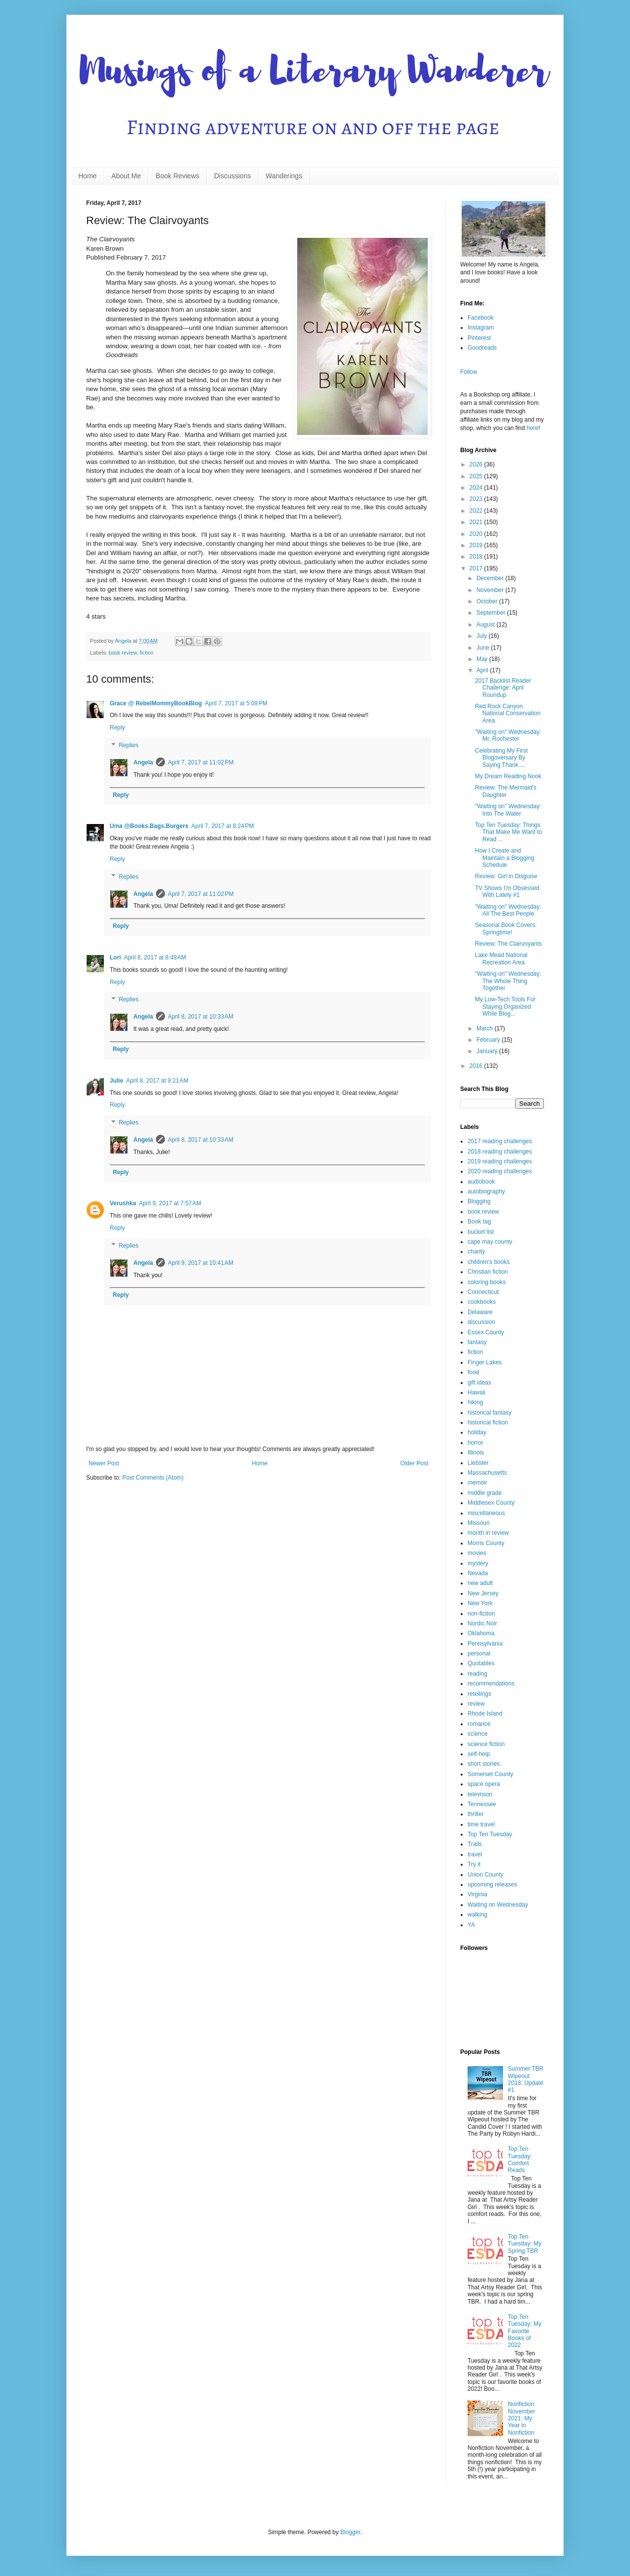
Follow (468, 371)
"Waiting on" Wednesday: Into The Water (508, 810)
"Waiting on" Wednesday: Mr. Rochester (508, 735)
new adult (480, 1583)
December (490, 578)
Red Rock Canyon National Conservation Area (507, 713)
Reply (117, 727)
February (489, 1039)
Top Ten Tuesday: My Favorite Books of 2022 (524, 2331)
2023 (477, 498)
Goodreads (482, 347)
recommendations (491, 1683)
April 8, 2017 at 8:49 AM (155, 957)
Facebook (481, 317)
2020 (477, 533)
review (476, 1703)
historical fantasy (489, 1412)
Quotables (481, 1663)
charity (476, 1251)
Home (87, 176)
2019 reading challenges (500, 1161)
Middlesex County (491, 1502)
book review (123, 653)
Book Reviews (177, 176)
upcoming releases (492, 1884)
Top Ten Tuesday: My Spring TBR (524, 2243)
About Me (126, 176)
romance (479, 1723)
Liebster (478, 1462)
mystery (478, 1563)
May (482, 659)
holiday (477, 1432)
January (487, 1051)
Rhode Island (485, 1713)
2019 (477, 545)
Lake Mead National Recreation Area (501, 958)
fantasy (477, 1342)
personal (479, 1653)
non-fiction (481, 1613)
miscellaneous (486, 1513)
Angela (143, 762)
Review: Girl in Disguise (506, 876)
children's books (489, 1261)
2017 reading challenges (500, 1141)
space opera (484, 1784)
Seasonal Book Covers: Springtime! (505, 928)
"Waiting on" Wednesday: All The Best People (508, 910)
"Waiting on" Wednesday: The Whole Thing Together (508, 980)
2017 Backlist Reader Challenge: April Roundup (503, 687)
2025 (477, 476)
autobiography (486, 1191)
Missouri (479, 1522)
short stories (484, 1763)
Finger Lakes (485, 1362)
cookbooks (482, 1301)
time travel (481, 1824)
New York (480, 1603)
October (487, 601)
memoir (477, 1482)
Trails (475, 1844)
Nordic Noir (482, 1623)
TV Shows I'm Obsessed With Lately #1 (507, 891)
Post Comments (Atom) (153, 1477)
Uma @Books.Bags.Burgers (149, 826)
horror (475, 1442)
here (532, 428)
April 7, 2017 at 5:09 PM (236, 703)
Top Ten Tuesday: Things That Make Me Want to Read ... (508, 832)
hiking (475, 1402)
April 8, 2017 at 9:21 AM (157, 1080)
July (482, 635)
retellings (479, 1693)
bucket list (481, 1231)
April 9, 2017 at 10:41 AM (200, 1262)
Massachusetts (487, 1472)
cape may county (490, 1241)
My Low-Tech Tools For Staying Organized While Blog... (505, 1006)
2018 (477, 556)
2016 (477, 1065)
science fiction (486, 1744)
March (485, 1028)
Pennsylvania (485, 1643)
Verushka (123, 1203)
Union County (486, 1874)
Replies (128, 745)
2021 (477, 522)
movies (477, 1553)
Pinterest (479, 337)
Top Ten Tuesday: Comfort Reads (520, 2160)
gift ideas (479, 1382)
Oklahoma (481, 1633)
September (491, 612)
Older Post (414, 1463)
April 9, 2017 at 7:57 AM (170, 1203)
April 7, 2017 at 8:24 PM (222, 826)
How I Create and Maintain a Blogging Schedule (504, 857)
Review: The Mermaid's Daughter (505, 791)
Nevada (478, 1573)
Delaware (480, 1312)
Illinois (476, 1452)
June (483, 647)
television (480, 1794)
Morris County (486, 1543)
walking (477, 1914)
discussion (481, 1322)
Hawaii (476, 1392)
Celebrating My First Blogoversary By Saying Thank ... (501, 757)
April (483, 670)
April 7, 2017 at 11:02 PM (201, 762)
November (490, 590)
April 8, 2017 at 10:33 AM (200, 1016)
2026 (477, 464)
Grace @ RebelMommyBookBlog (156, 703)
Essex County (486, 1332)
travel (475, 1854)
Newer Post (104, 1463)
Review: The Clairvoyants (508, 943)
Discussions (232, 176)
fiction (147, 653)
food (473, 1372)
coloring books (486, 1282)
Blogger (350, 2532)
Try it (474, 1864)
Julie (116, 1080)
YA (471, 1924)
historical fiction (488, 1422)
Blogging (479, 1201)
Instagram (481, 327)
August (486, 624)
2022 (477, 510)
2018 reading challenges (500, 1151)
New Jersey (483, 1593)
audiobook (481, 1181)
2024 (477, 487)
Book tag (479, 1221)
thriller (476, 1814)
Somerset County (490, 1774)
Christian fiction (488, 1271)
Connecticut (483, 1291)
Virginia (477, 1894)
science (478, 1733)
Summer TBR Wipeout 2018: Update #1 (525, 2079)
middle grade (485, 1492)
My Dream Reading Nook (508, 776)
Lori (115, 957)
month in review (488, 1532)
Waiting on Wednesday (498, 1904)
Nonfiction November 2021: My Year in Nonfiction (521, 2418)
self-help (479, 1753)
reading (477, 1673)
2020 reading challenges (500, 1171)
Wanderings (284, 176)
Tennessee (482, 1804)
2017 (477, 568)
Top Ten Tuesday (490, 1834)
